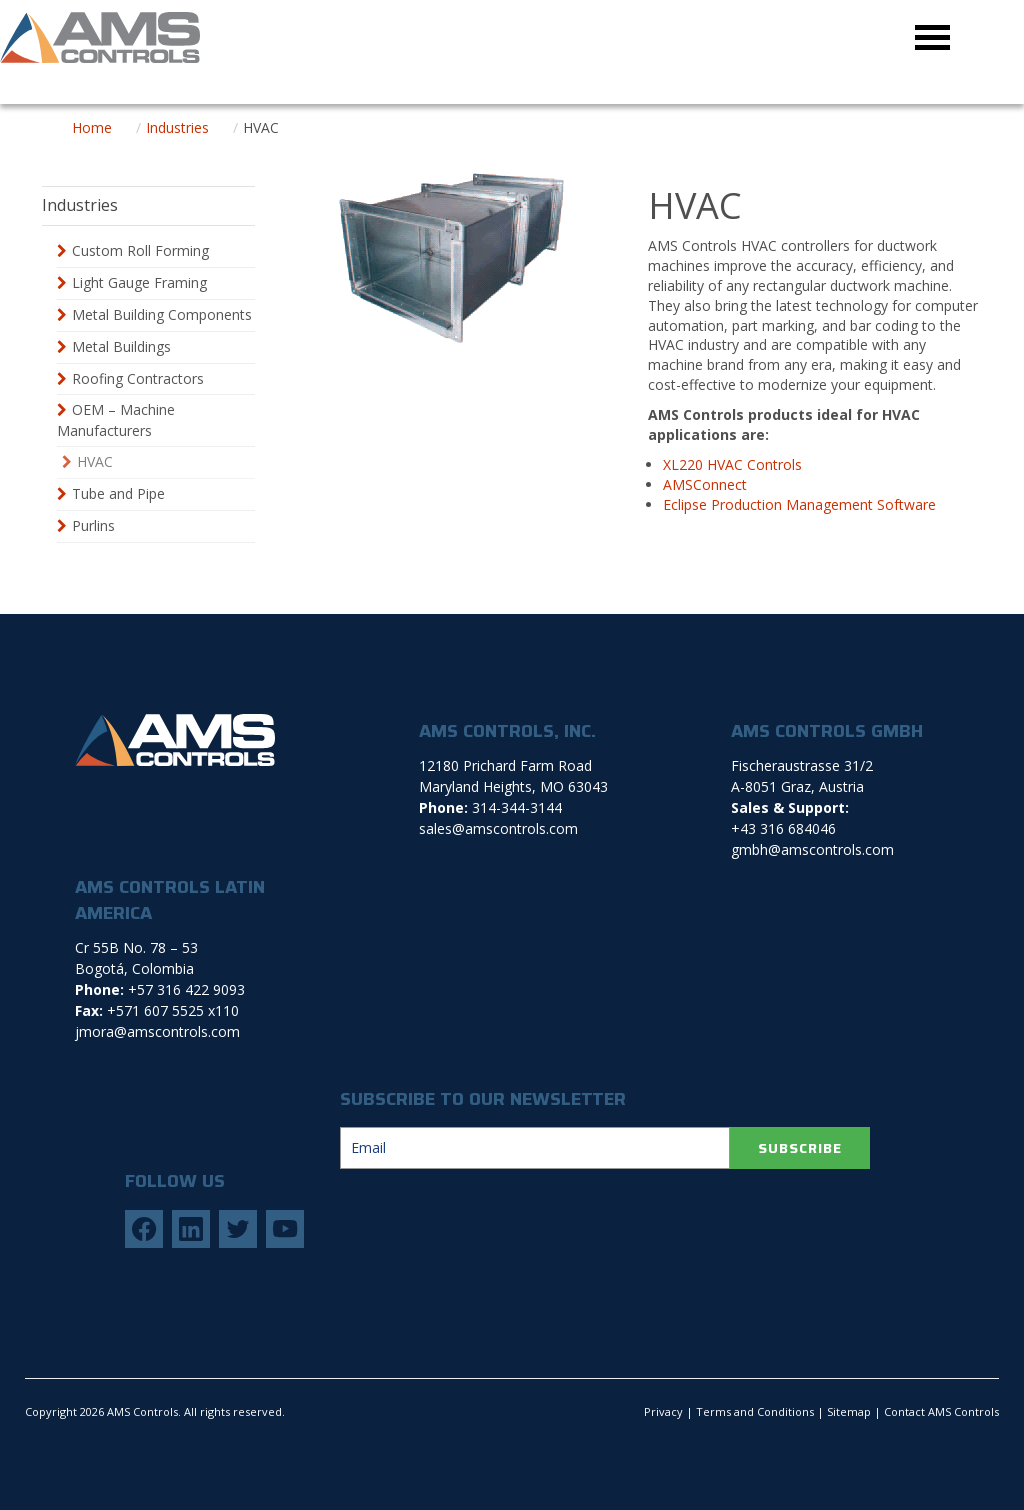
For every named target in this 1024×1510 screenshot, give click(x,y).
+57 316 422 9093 (186, 989)
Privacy (663, 1411)
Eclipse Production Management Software (799, 504)
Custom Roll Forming (140, 250)
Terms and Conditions (755, 1411)
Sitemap (849, 1411)
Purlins (93, 525)
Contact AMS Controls (941, 1411)
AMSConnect (705, 484)
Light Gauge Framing (139, 282)
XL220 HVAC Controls (732, 464)
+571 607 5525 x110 (173, 1010)
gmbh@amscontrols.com (812, 849)
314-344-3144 (517, 807)
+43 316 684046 (783, 828)
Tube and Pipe (118, 493)
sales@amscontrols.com (498, 828)
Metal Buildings (121, 346)
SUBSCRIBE (800, 1148)
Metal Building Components (162, 314)
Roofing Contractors (138, 378)
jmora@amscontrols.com (157, 1031)
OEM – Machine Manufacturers (116, 420)
